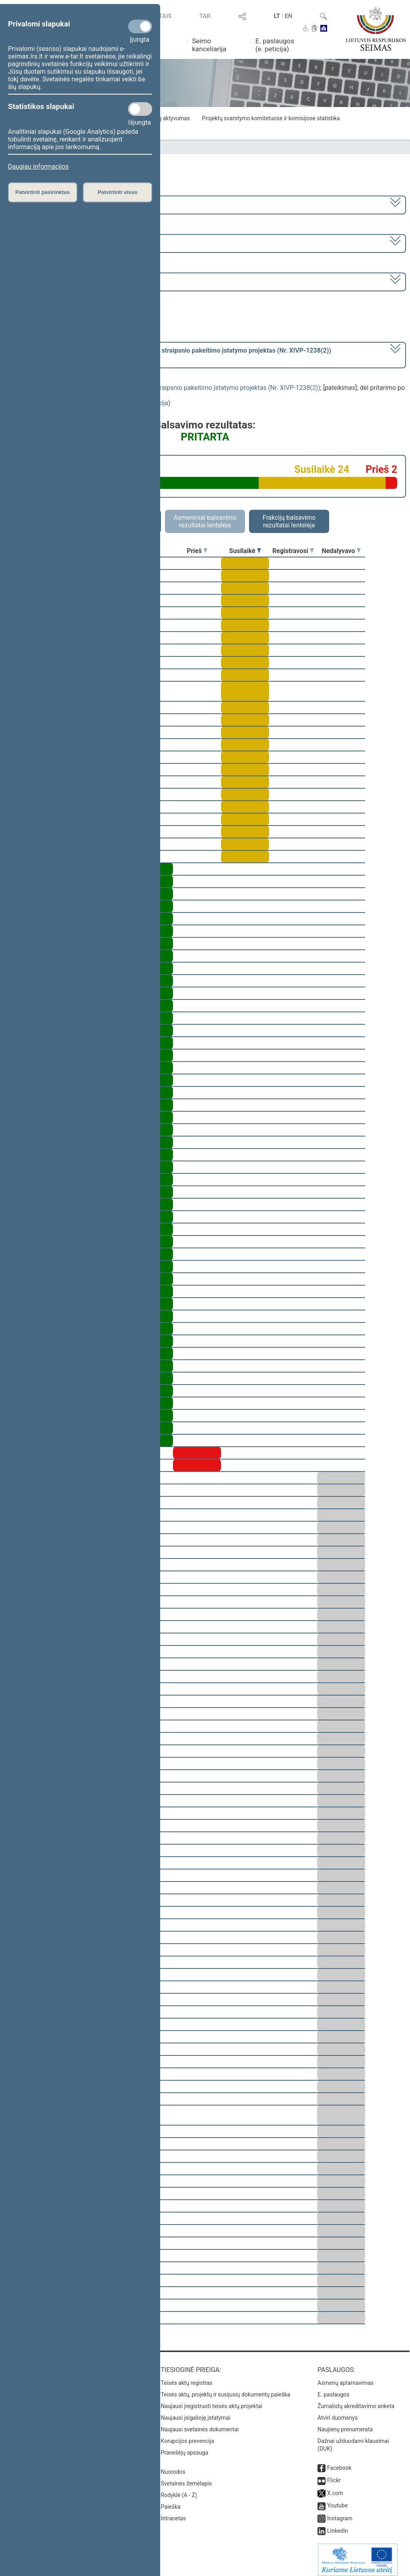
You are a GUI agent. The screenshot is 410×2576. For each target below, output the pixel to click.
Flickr (334, 2474)
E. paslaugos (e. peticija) (274, 45)
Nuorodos (173, 2466)
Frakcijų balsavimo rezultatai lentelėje (289, 521)
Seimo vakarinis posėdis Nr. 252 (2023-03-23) (73, 281)
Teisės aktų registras (187, 2377)
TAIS (165, 16)
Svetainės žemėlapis (186, 2478)
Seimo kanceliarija (209, 45)
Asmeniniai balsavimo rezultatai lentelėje (205, 521)
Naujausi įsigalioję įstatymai (196, 2412)
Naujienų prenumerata (345, 2424)
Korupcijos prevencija (187, 2435)
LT (277, 16)
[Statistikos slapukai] (140, 109)
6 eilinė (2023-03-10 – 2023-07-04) (58, 242)
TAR (205, 16)
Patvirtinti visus (117, 192)
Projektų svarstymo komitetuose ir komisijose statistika (271, 118)
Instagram (339, 2512)
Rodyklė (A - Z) (179, 2489)
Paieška (171, 2501)
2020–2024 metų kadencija (48, 204)
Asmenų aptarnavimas (346, 2377)
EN (288, 16)
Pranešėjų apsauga (185, 2447)
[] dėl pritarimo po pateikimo (170, 354)
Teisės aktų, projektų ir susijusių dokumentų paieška (225, 2389)
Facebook (339, 2462)
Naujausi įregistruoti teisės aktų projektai (212, 2400)
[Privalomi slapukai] (140, 26)
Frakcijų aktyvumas (166, 118)
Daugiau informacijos (38, 166)
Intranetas (173, 2512)
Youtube (337, 2500)
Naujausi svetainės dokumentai (200, 2424)
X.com (335, 2487)
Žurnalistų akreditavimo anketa (356, 2400)
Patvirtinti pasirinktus (42, 192)
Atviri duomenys (338, 2412)
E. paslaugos (334, 2389)
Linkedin (337, 2525)
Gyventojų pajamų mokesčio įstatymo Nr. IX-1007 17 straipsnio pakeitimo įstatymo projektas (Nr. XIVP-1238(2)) (162, 388)
